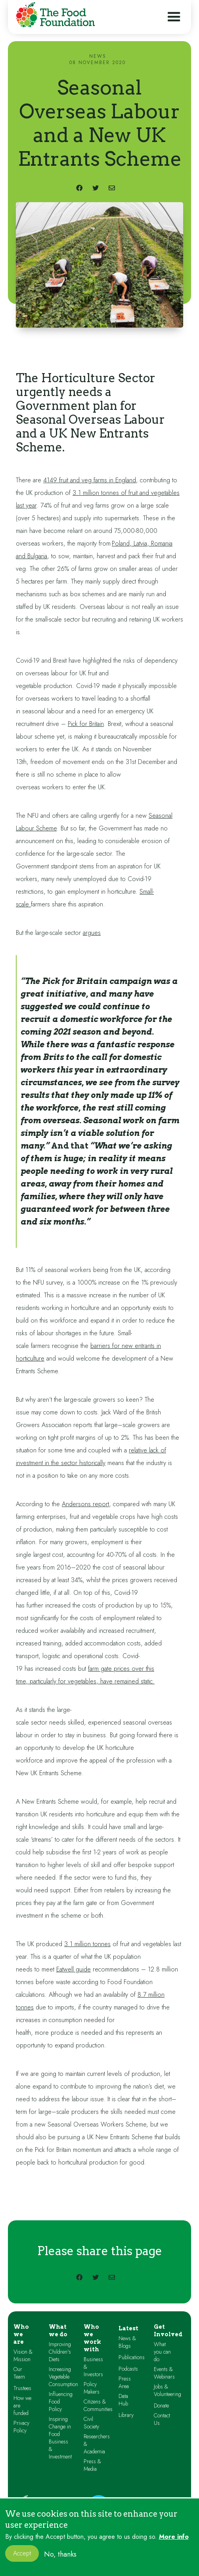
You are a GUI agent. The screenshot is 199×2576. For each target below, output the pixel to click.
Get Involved (168, 2330)
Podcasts (128, 2369)
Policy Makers (92, 2388)
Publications (132, 2357)
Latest (128, 2328)
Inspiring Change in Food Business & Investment (60, 2437)
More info (174, 2542)
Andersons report (85, 1504)
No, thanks (60, 2560)
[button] (174, 17)
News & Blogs (127, 2342)
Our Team (19, 2373)
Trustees (22, 2388)
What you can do (162, 2352)
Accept (22, 2559)
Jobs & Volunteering (167, 2390)
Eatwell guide (73, 1969)
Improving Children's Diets (60, 2352)
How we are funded (22, 2405)
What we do (58, 2330)
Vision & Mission (23, 2355)
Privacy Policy (21, 2426)
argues (92, 932)
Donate (161, 2405)
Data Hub (123, 2399)
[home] (53, 16)
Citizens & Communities (98, 2405)
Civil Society (91, 2422)
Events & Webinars (164, 2373)
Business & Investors (93, 2367)
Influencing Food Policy (61, 2401)
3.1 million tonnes (87, 1944)
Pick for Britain (86, 723)
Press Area (125, 2382)
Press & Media (92, 2465)
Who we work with (92, 2338)
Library (126, 2415)
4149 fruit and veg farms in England (89, 480)
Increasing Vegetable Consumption (63, 2377)
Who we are (21, 2334)
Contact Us (162, 2419)
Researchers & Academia (97, 2444)
